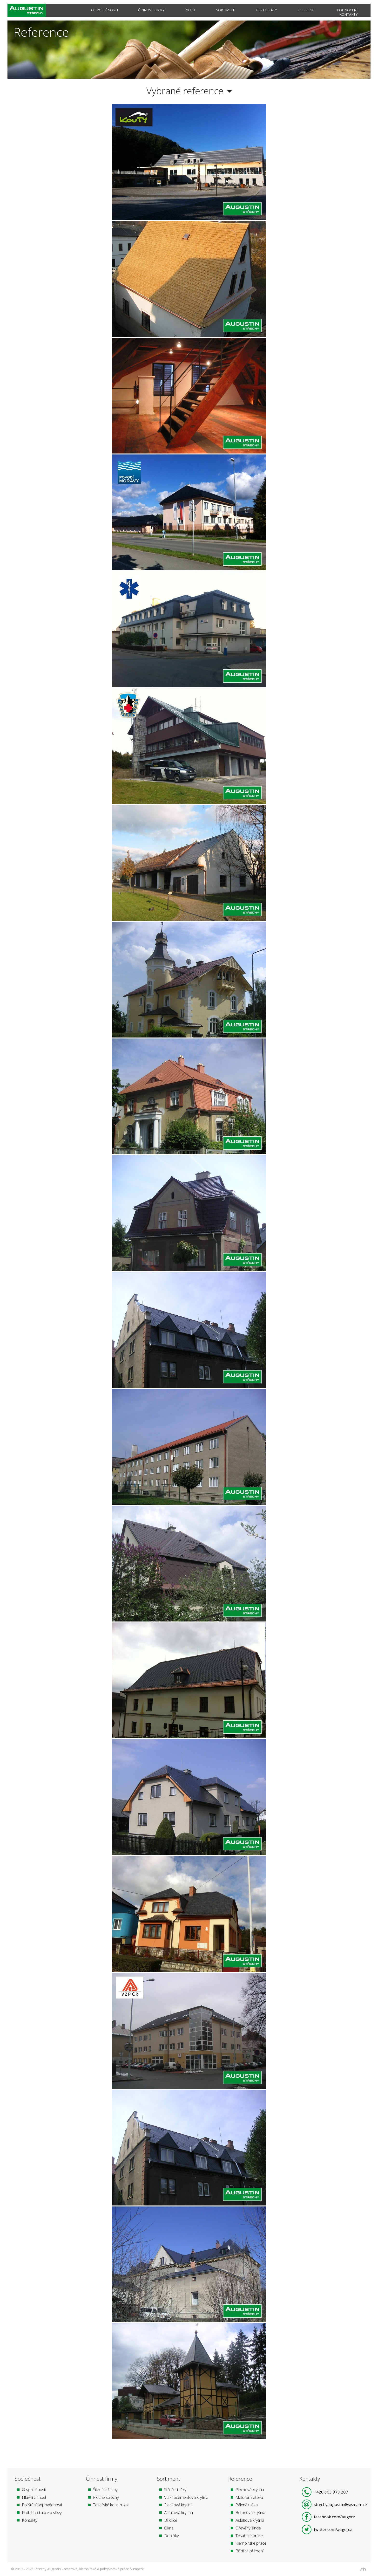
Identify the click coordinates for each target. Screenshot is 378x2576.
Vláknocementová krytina (186, 2497)
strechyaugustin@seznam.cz (340, 2504)
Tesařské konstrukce (111, 2504)
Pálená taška (247, 2504)
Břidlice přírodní (249, 2551)
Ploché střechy (106, 2497)
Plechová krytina (178, 2504)
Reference (306, 10)
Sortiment (226, 10)
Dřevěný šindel (249, 2528)
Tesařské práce (249, 2535)
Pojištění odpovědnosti (42, 2504)
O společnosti (104, 10)
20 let (190, 10)
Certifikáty (266, 10)
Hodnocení (347, 10)
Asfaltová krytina (178, 2512)
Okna (169, 2528)
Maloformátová (249, 2497)
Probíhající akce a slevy (42, 2512)
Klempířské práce (251, 2543)
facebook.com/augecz (334, 2517)
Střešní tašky (175, 2489)
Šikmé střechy (105, 2489)
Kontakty (348, 14)
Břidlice (170, 2520)
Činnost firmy (151, 10)
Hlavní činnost (34, 2497)
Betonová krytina (250, 2512)
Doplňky (171, 2535)
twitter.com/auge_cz (333, 2529)
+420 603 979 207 (331, 2492)
